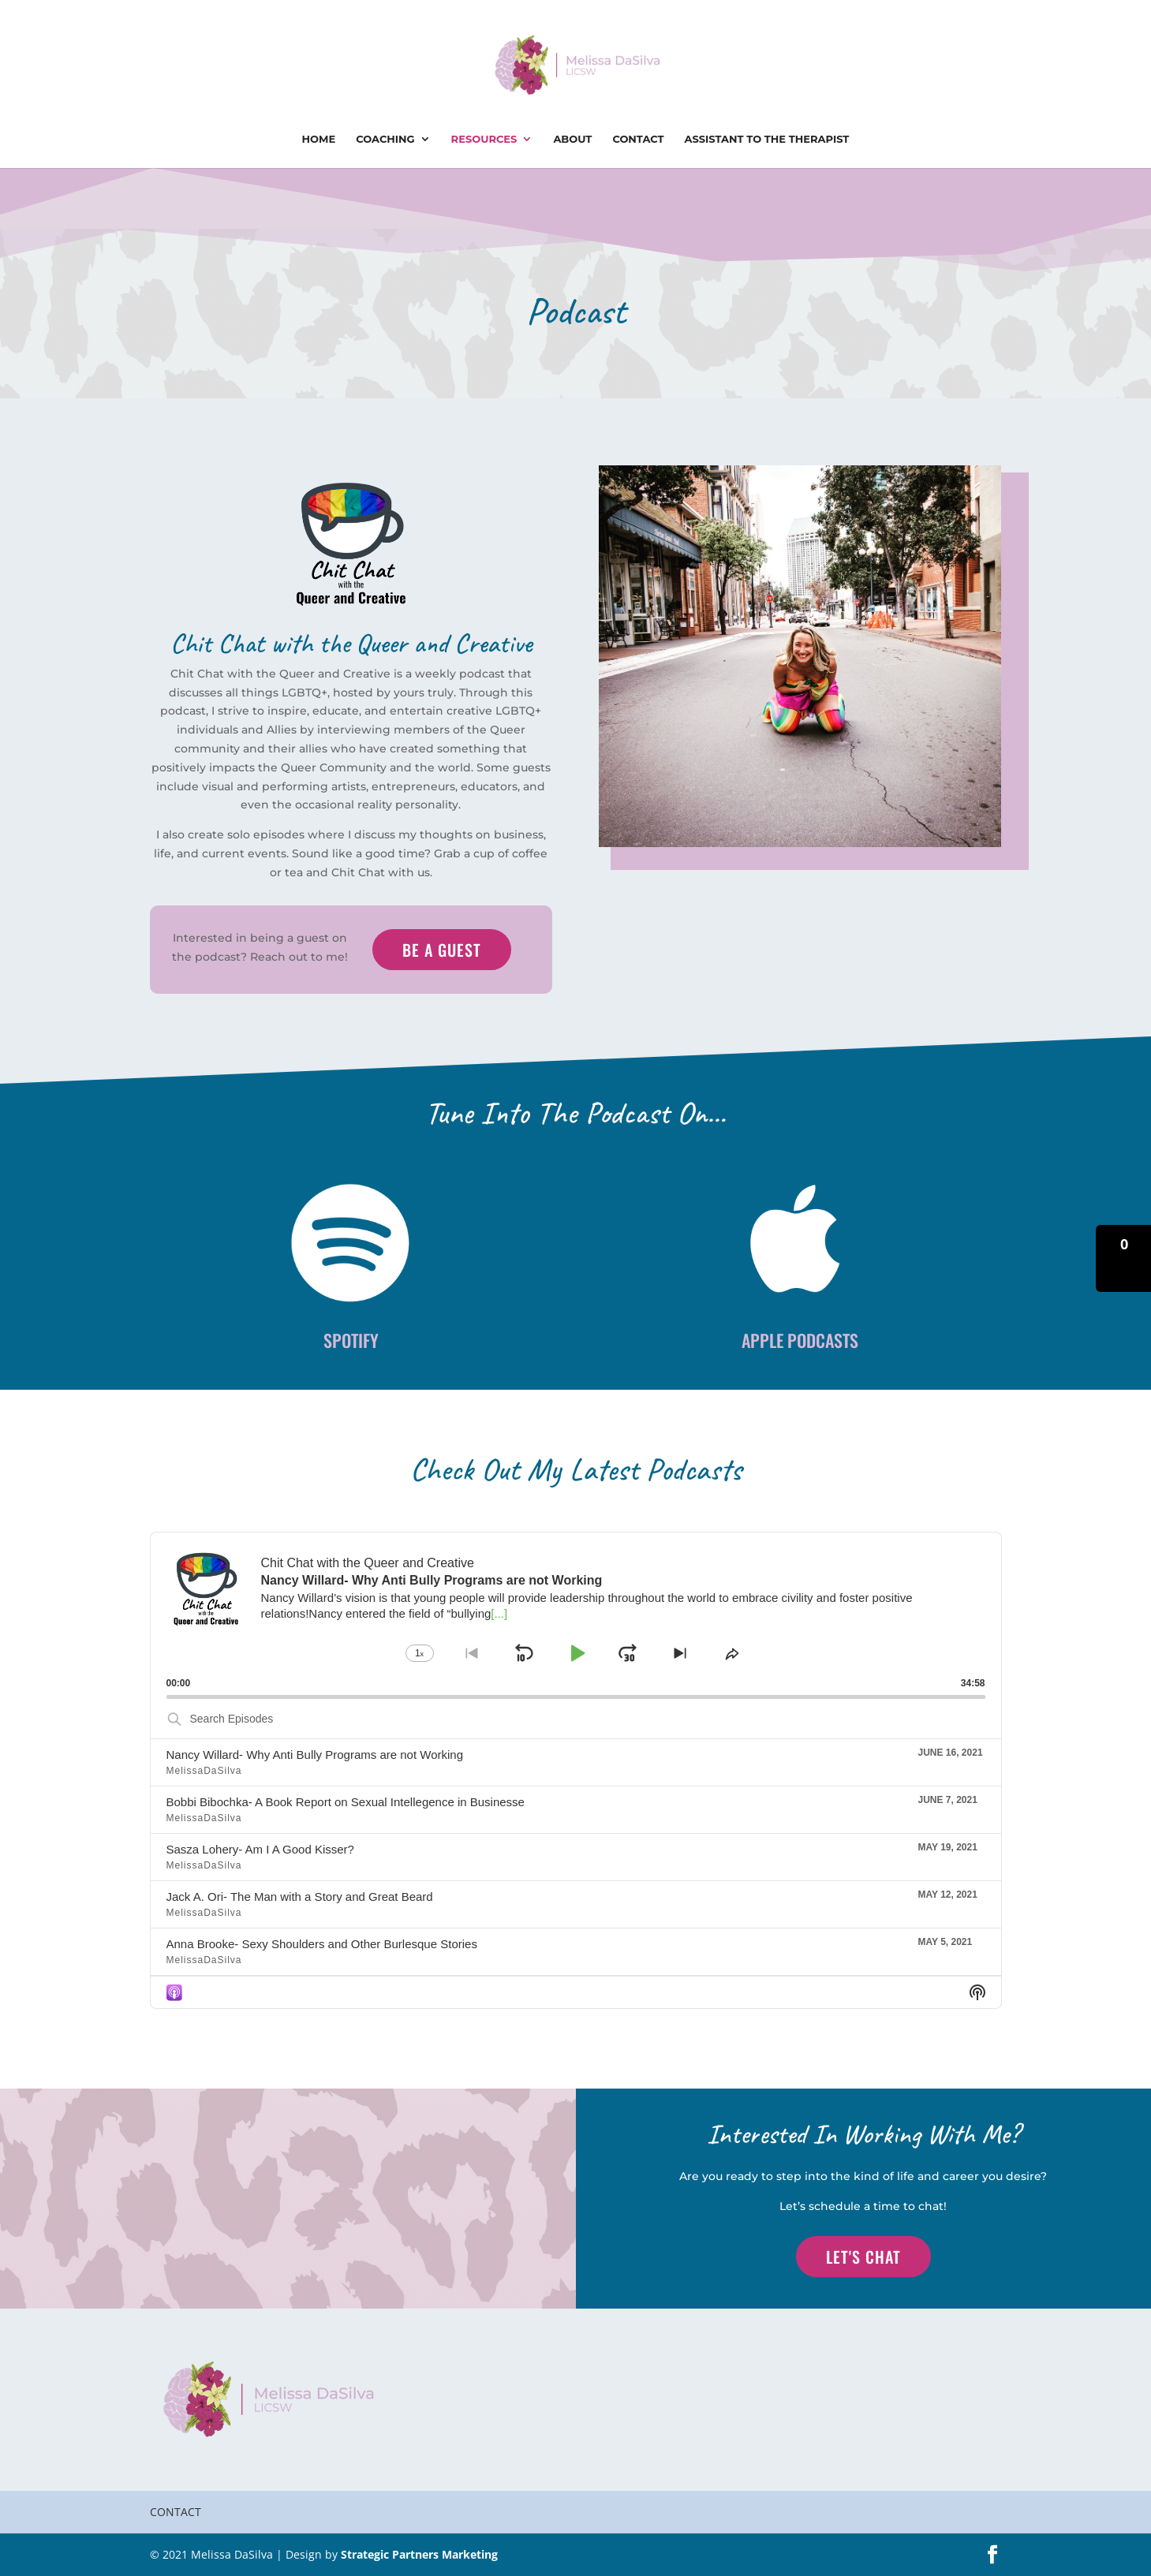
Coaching (385, 139)
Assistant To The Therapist (767, 139)
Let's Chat (863, 2256)
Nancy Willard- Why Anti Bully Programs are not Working (315, 1754)
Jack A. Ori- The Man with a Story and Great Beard (299, 1896)
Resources (484, 139)
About (572, 139)
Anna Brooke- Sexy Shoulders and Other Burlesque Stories (321, 1944)
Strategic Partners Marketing (419, 2554)
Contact (637, 139)
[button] (1123, 1258)
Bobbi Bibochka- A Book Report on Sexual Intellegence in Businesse (345, 1802)
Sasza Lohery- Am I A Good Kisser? (260, 1849)
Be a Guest (441, 949)
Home (319, 139)
